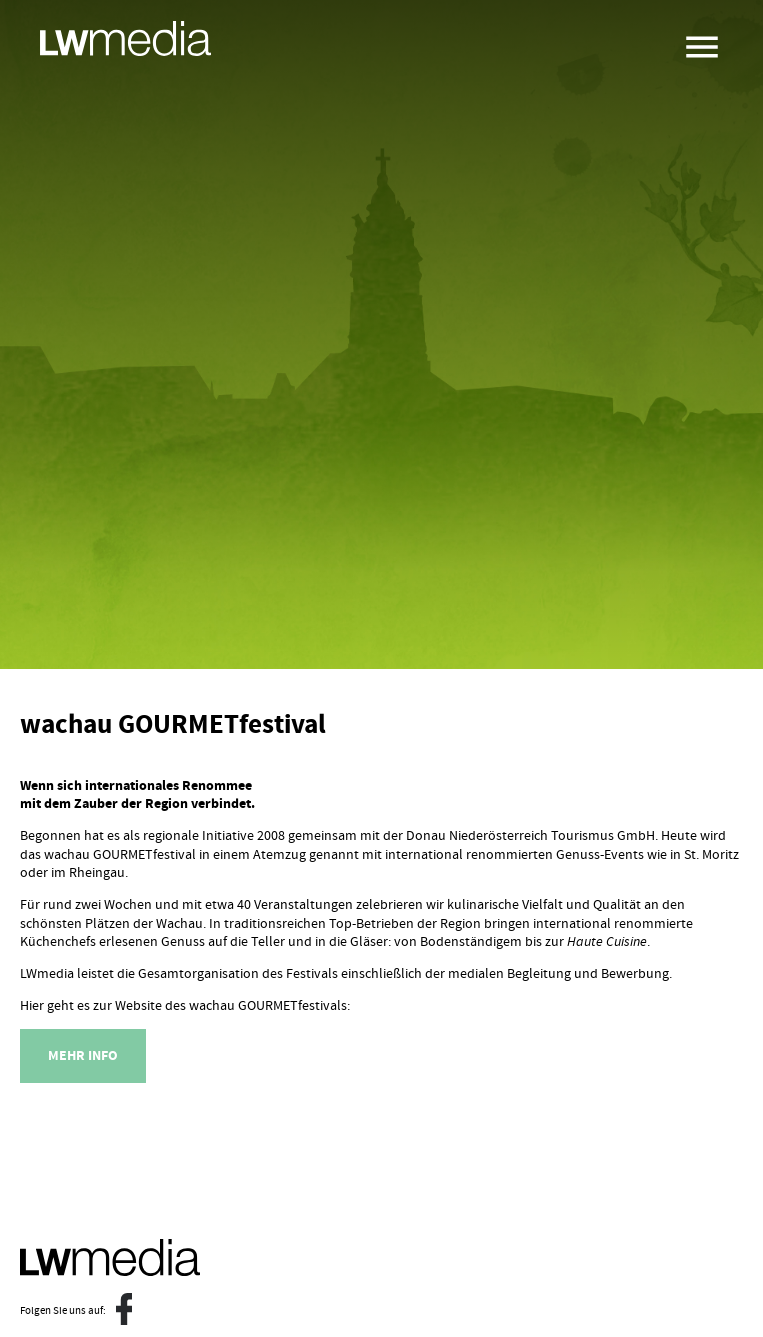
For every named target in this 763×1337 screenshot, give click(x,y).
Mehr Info (83, 1056)
